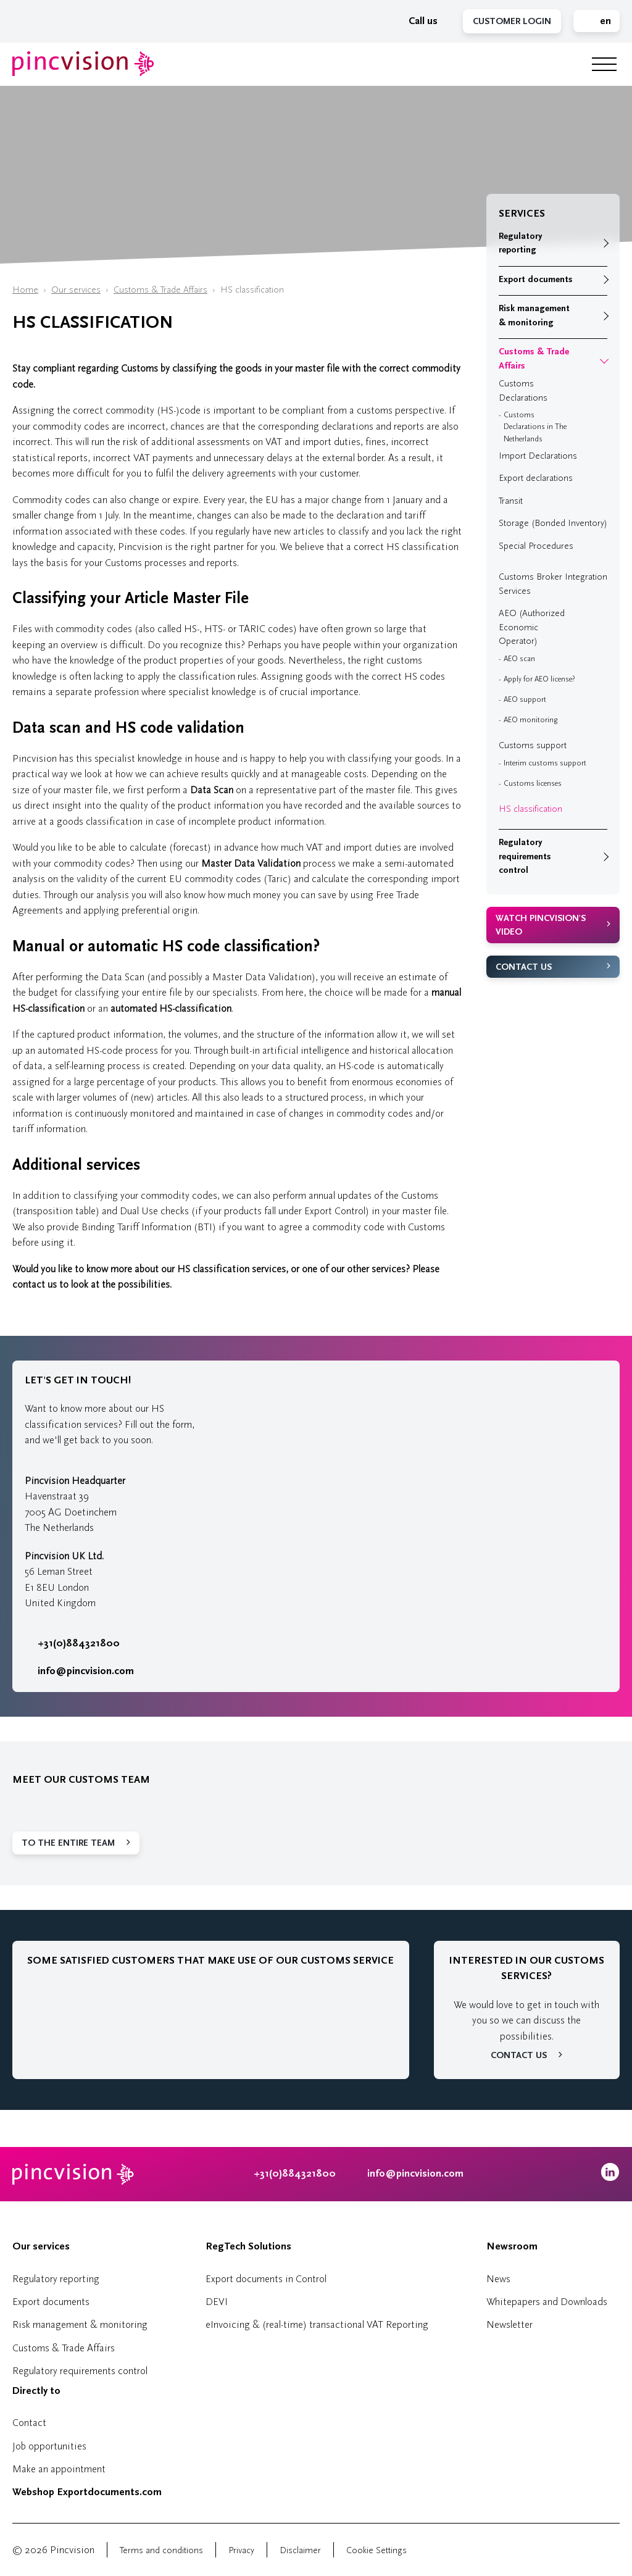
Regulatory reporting (520, 243)
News (498, 2279)
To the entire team (68, 1843)
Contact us (524, 967)
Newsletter (509, 2324)
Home (25, 290)
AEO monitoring (530, 719)
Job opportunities (49, 2446)
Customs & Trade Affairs (160, 290)
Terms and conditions (161, 2550)
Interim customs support (545, 763)
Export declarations (536, 478)
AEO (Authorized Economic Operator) (532, 627)
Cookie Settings (376, 2550)
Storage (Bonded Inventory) (553, 523)
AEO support (525, 699)
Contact (29, 2422)
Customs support (533, 745)
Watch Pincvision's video (541, 925)
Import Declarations (538, 456)
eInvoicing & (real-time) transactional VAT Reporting (317, 2324)
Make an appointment (59, 2469)
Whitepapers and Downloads (546, 2301)
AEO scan (519, 658)
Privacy (241, 2550)
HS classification (530, 809)
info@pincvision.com (86, 1671)
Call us (417, 21)
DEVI (217, 2301)
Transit (511, 501)
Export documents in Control (266, 2279)
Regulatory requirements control (525, 856)
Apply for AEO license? (539, 679)
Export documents (536, 279)
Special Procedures (536, 546)
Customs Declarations (523, 390)
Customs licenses (533, 783)
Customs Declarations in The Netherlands (535, 427)
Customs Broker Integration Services (553, 584)
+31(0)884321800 (72, 1643)
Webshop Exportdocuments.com (87, 2492)
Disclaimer (300, 2550)
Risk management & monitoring (534, 315)
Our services (76, 290)
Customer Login (512, 21)
